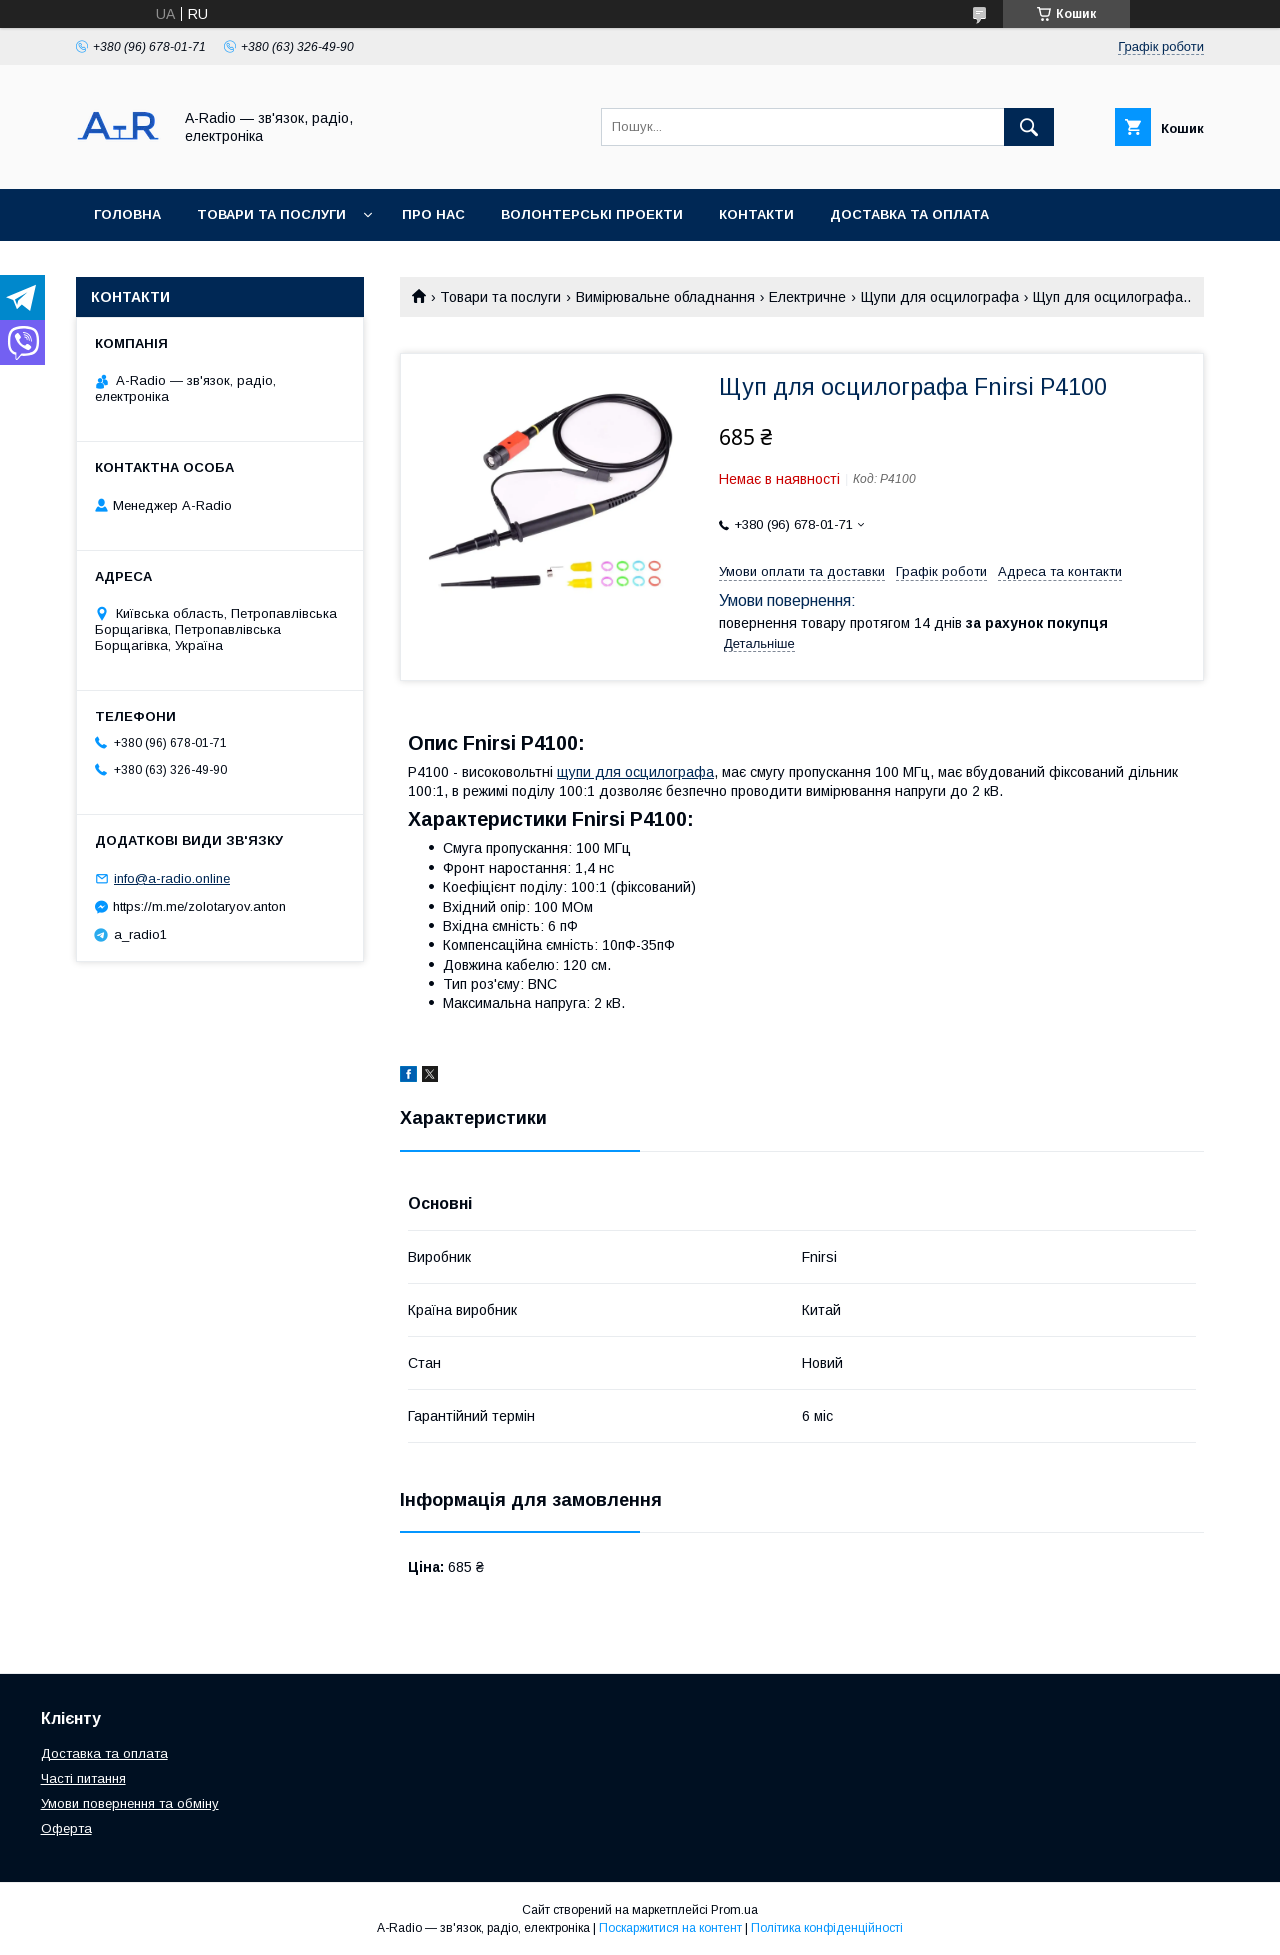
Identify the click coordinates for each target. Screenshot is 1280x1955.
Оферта (66, 1828)
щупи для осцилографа (635, 772)
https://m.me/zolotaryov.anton (199, 906)
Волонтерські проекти (592, 214)
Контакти (756, 214)
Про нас (433, 214)
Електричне (807, 297)
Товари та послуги (271, 214)
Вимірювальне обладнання (665, 297)
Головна (127, 214)
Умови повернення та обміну (130, 1803)
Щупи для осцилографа (940, 297)
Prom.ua (734, 1910)
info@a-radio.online (172, 878)
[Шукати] (1029, 127)
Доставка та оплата (909, 214)
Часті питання (83, 1778)
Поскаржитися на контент (670, 1928)
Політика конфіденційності (827, 1928)
